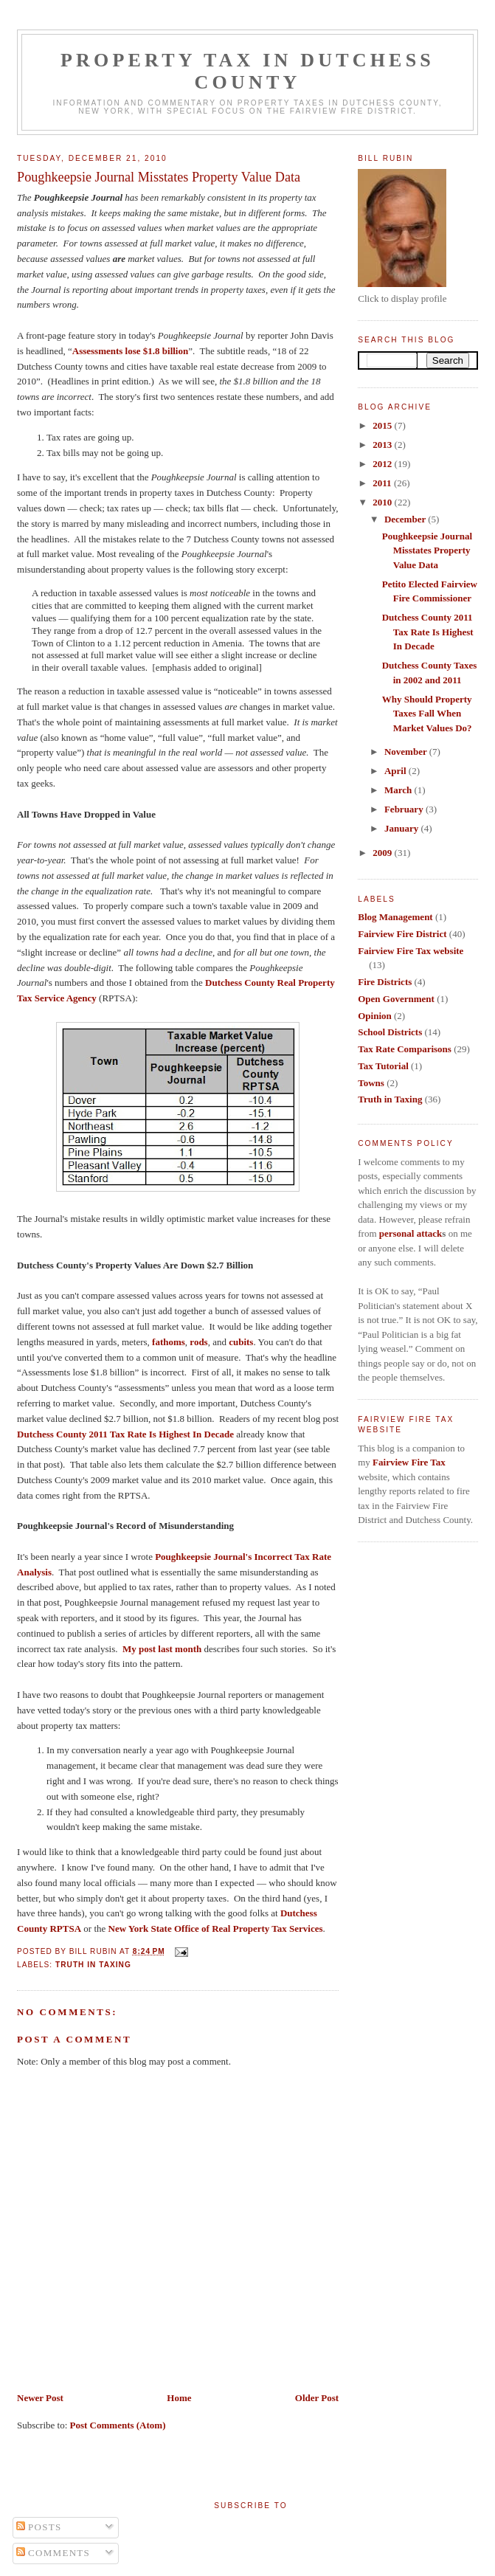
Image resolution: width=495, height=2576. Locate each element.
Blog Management (395, 916)
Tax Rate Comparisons (404, 1048)
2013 (383, 444)
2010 (383, 502)
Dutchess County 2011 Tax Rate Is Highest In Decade (428, 632)
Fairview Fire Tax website (410, 950)
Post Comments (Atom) (118, 2425)
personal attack (411, 1233)
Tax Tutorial (383, 1065)
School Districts (390, 1031)
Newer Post (40, 2397)
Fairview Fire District (402, 933)
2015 (383, 425)
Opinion (375, 1015)
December (406, 519)
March (399, 789)
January (402, 828)
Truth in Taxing (93, 1965)
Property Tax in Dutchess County (247, 71)
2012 (383, 463)
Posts (39, 2526)
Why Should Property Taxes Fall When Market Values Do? (427, 713)
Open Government (396, 998)
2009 (383, 852)
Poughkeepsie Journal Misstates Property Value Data (158, 177)
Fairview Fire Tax (409, 1462)
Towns (371, 1082)
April (396, 770)
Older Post (317, 2397)
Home (179, 2397)
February (405, 809)
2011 (383, 482)
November (406, 751)
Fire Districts (385, 981)
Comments (53, 2552)
